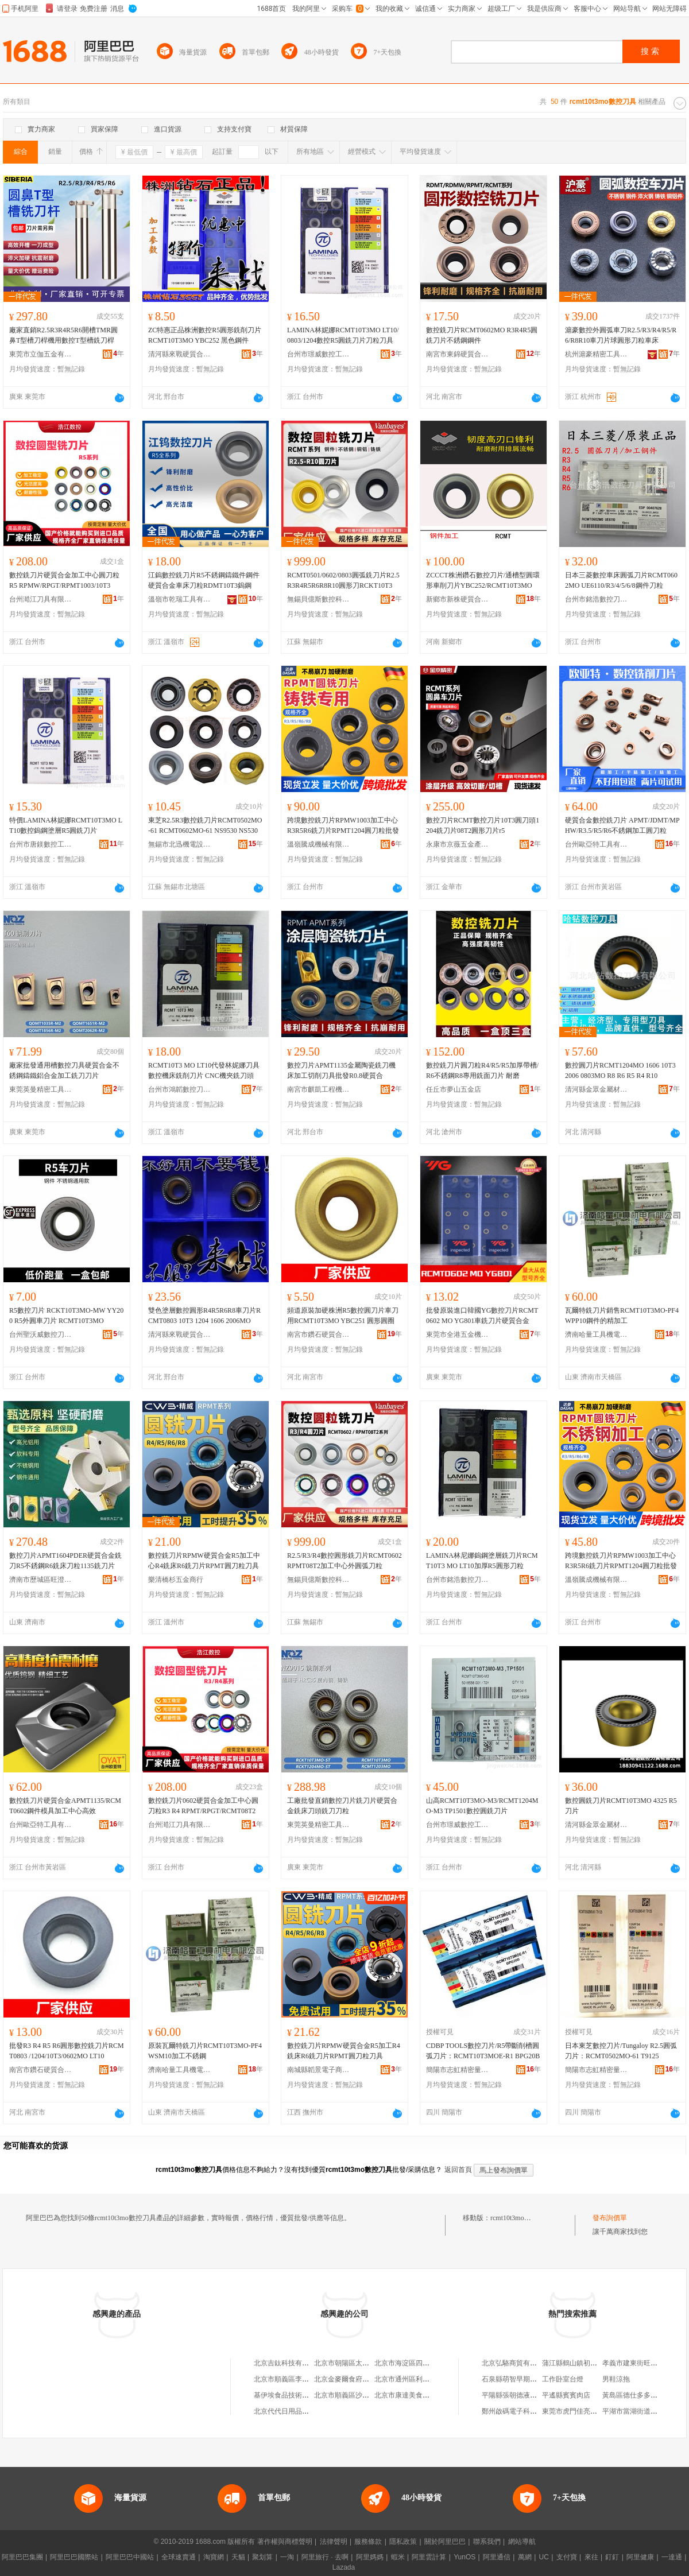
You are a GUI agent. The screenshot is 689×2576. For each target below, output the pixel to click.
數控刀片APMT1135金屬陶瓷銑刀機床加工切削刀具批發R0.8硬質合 (341, 1070)
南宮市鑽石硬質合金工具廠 (318, 1334)
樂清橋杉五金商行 (175, 1580)
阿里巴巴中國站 (130, 2557)
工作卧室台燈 (562, 2379)
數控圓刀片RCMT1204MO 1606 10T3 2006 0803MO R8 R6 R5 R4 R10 (620, 1070)
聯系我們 (487, 2542)
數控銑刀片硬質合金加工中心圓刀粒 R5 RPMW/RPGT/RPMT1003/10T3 (64, 580)
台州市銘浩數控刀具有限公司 (596, 599)
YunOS (464, 2557)
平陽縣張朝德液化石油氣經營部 (530, 2395)
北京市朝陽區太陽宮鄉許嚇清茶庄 (365, 2363)
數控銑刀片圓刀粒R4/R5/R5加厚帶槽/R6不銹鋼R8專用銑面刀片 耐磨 (482, 1070)
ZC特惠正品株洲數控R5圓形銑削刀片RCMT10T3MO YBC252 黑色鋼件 (204, 335)
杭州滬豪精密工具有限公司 (596, 354)
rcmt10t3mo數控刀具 (521, 2218)
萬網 (525, 2557)
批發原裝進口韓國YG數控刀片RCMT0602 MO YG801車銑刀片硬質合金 (482, 1315)
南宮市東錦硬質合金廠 (457, 354)
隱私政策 (403, 2542)
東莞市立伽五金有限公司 (40, 354)
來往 (591, 2557)
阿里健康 (640, 2557)
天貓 (238, 2557)
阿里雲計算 (429, 2557)
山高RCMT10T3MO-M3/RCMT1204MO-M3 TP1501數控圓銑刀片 (482, 1806)
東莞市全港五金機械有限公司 (457, 1334)
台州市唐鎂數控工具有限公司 (40, 844)
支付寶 (566, 2557)
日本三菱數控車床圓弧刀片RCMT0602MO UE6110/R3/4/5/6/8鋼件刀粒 (621, 580)
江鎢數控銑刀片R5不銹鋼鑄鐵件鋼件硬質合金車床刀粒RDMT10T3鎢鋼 (204, 580)
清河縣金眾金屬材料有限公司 (596, 1089)
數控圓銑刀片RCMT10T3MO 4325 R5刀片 (621, 1806)
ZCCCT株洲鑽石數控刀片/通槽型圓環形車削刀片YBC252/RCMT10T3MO (483, 580)
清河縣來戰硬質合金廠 (179, 354)
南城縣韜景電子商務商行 (318, 2070)
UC (544, 2557)
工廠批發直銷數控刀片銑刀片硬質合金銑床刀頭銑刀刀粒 (342, 1806)
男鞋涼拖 (616, 2379)
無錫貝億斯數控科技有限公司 (318, 599)
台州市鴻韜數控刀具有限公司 (179, 1089)
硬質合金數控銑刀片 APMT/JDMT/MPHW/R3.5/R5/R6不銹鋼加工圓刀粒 (622, 825)
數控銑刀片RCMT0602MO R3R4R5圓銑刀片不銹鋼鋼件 (481, 335)
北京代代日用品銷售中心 (292, 2411)
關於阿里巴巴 (445, 2542)
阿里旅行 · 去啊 (325, 2557)
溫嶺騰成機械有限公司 (318, 844)
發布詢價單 (610, 2218)
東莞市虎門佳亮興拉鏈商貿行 (587, 2411)
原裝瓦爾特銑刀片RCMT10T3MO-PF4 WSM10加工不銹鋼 (205, 2051)
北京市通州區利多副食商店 (415, 2379)
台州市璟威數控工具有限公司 (318, 354)
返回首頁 (458, 2170)
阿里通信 (496, 2557)
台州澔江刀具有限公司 (40, 599)
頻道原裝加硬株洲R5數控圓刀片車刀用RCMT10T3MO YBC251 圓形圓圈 (342, 1315)
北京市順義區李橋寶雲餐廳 (295, 2379)
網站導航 (522, 2542)
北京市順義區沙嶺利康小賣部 (359, 2395)
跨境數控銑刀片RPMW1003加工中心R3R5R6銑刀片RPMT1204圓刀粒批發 (343, 825)
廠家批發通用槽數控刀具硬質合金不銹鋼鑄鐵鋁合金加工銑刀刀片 (64, 1070)
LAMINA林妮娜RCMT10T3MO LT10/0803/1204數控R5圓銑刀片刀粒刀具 (343, 335)
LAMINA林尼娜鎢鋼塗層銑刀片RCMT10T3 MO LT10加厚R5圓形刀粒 (482, 1560)
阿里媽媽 (370, 2557)
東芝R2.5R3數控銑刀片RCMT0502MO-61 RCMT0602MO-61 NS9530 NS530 (205, 825)
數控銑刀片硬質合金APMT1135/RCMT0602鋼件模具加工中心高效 (65, 1806)
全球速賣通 (178, 2557)
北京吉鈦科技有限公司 (288, 2363)
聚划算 (262, 2557)
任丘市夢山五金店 (453, 1089)
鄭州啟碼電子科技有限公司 (523, 2411)
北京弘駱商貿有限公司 (516, 2363)
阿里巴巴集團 (22, 2557)
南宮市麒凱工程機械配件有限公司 (318, 1089)
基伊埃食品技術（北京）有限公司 (305, 2395)
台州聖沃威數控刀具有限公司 (40, 1334)
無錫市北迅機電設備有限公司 (179, 844)
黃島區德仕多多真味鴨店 (640, 2395)
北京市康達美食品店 (405, 2395)
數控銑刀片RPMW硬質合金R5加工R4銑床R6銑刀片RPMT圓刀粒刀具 (343, 2051)
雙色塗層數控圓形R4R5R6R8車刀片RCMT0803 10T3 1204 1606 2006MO (204, 1315)
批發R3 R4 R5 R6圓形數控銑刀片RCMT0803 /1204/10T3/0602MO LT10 (66, 2051)
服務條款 (368, 2542)
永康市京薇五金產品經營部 (457, 844)
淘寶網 (213, 2557)
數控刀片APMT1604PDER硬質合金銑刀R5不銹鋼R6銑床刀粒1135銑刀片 (65, 1560)
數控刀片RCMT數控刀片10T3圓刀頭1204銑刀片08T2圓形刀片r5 (482, 825)
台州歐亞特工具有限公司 (596, 844)
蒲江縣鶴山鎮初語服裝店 (580, 2363)
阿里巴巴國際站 (74, 2557)
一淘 (287, 2557)
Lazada (343, 2567)
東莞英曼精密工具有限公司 (40, 1089)
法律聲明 (333, 2542)
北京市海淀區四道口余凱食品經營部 (429, 2363)
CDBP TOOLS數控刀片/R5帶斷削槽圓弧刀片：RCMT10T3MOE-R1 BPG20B (483, 2051)
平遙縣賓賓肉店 (566, 2395)
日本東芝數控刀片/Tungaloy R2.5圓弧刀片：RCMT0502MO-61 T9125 (621, 2051)
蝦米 (398, 2557)
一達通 (671, 2557)
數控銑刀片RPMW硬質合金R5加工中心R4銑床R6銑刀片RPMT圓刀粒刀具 (204, 1560)
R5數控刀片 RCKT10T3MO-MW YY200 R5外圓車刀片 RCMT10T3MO (66, 1315)
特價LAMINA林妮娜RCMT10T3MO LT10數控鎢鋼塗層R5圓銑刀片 (65, 825)
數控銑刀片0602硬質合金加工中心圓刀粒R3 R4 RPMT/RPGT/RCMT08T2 (203, 1806)
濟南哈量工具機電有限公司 (596, 1334)
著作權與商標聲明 (284, 2542)
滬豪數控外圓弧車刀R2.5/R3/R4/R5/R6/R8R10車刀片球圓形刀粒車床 (620, 335)
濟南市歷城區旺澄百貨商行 (40, 1580)
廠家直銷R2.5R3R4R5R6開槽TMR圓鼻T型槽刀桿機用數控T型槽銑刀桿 (63, 335)
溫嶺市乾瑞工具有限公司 (179, 599)
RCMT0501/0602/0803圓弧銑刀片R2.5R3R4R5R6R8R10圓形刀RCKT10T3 (343, 580)
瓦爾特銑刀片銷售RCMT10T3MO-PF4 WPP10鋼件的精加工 (622, 1315)
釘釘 (612, 2557)
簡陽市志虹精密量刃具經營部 (457, 2070)
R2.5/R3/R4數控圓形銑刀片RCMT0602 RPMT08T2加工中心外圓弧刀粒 (344, 1560)
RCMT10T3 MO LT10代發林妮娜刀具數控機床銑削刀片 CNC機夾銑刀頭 (204, 1070)
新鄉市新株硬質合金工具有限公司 (457, 599)
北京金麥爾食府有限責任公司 (359, 2379)
